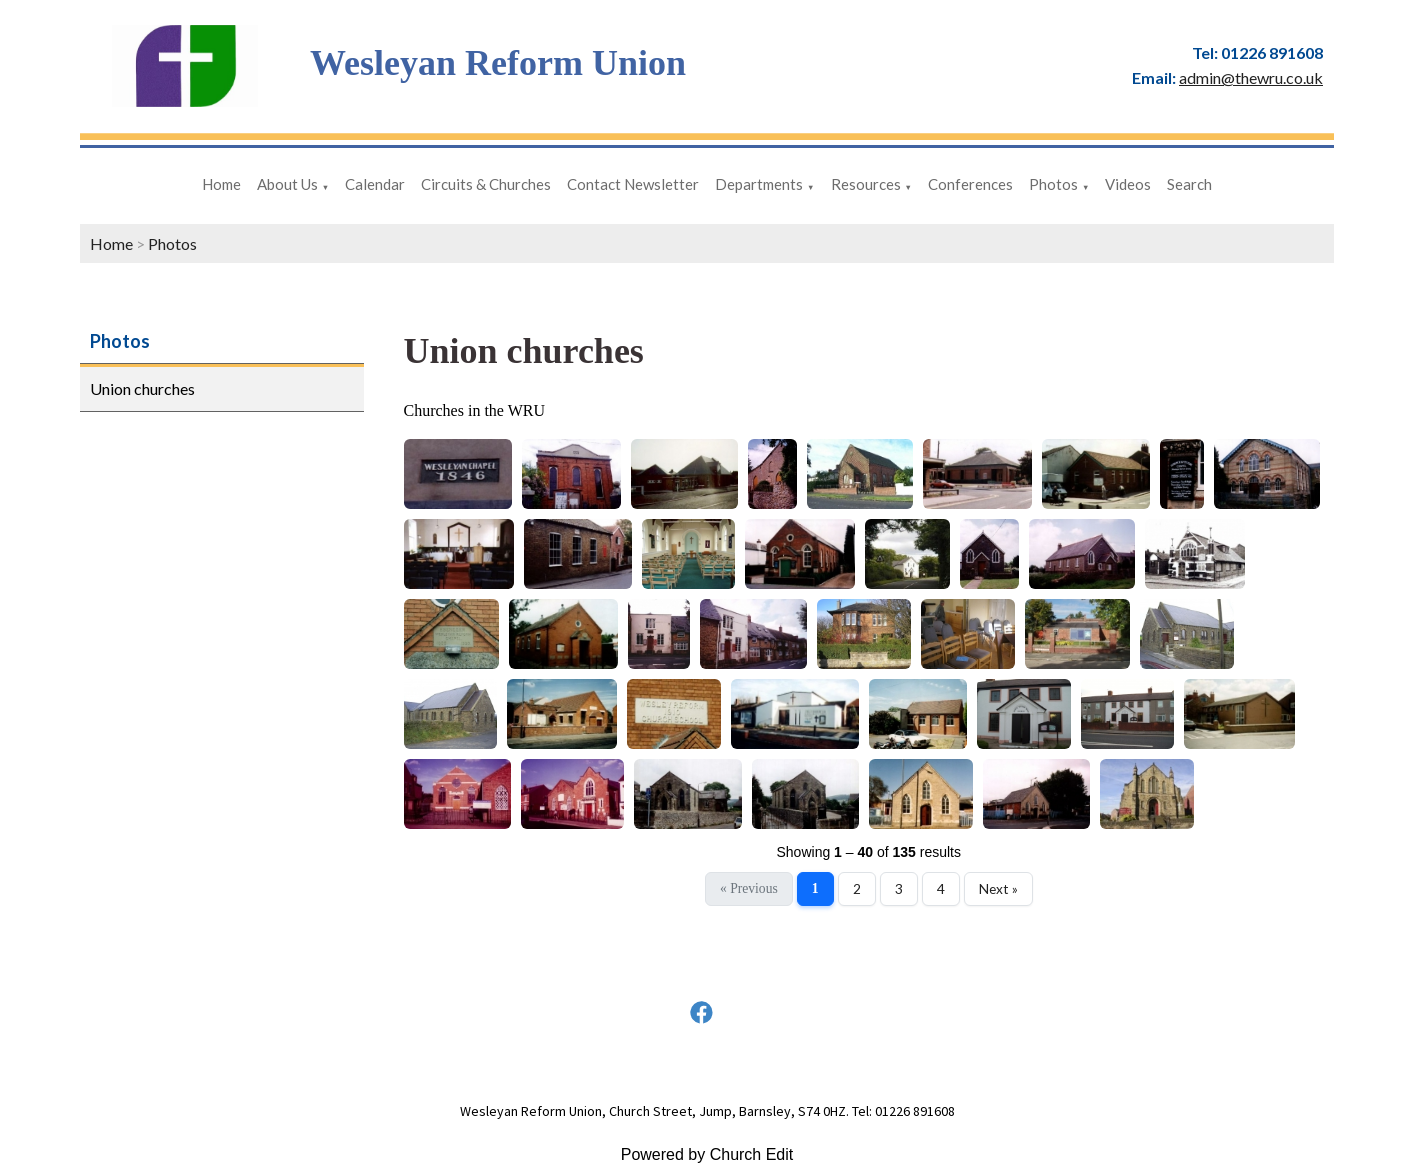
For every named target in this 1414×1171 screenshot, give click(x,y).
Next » (998, 889)
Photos (1053, 184)
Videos (1128, 184)
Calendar (375, 184)
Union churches (142, 388)
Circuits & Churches (486, 184)
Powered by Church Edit (707, 1154)
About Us (287, 184)
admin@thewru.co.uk (1251, 77)
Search (1189, 184)
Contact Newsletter (633, 184)
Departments (759, 184)
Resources (866, 184)
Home (221, 184)
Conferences (970, 184)
